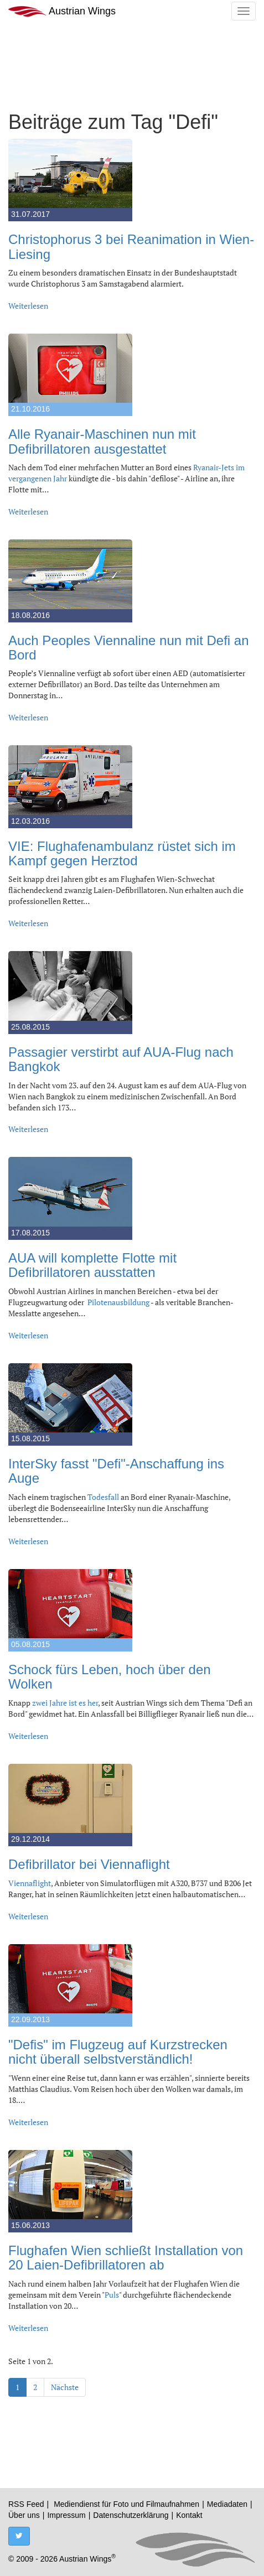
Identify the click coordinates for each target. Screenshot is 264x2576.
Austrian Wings (62, 11)
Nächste (65, 2387)
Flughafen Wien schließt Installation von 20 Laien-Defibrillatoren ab (125, 2257)
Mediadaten (227, 2504)
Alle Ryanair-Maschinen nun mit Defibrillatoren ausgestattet (102, 441)
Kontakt (189, 2515)
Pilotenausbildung (118, 1302)
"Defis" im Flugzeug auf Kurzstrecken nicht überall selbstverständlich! (117, 2051)
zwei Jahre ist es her (65, 1702)
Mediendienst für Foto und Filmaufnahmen (126, 2504)
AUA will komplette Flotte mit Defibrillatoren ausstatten (92, 1265)
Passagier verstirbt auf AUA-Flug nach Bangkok (121, 1059)
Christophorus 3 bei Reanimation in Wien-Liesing (131, 246)
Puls (112, 2294)
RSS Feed (26, 2504)
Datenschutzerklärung (130, 2515)
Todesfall (103, 1497)
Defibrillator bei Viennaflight (89, 1864)
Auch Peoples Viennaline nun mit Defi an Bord (128, 647)
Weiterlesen (28, 305)
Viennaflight (29, 1883)
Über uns (24, 2515)
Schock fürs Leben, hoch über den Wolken (109, 1676)
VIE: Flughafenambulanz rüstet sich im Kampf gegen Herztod (122, 853)
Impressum (66, 2515)
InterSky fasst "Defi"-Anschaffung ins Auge (116, 1471)
